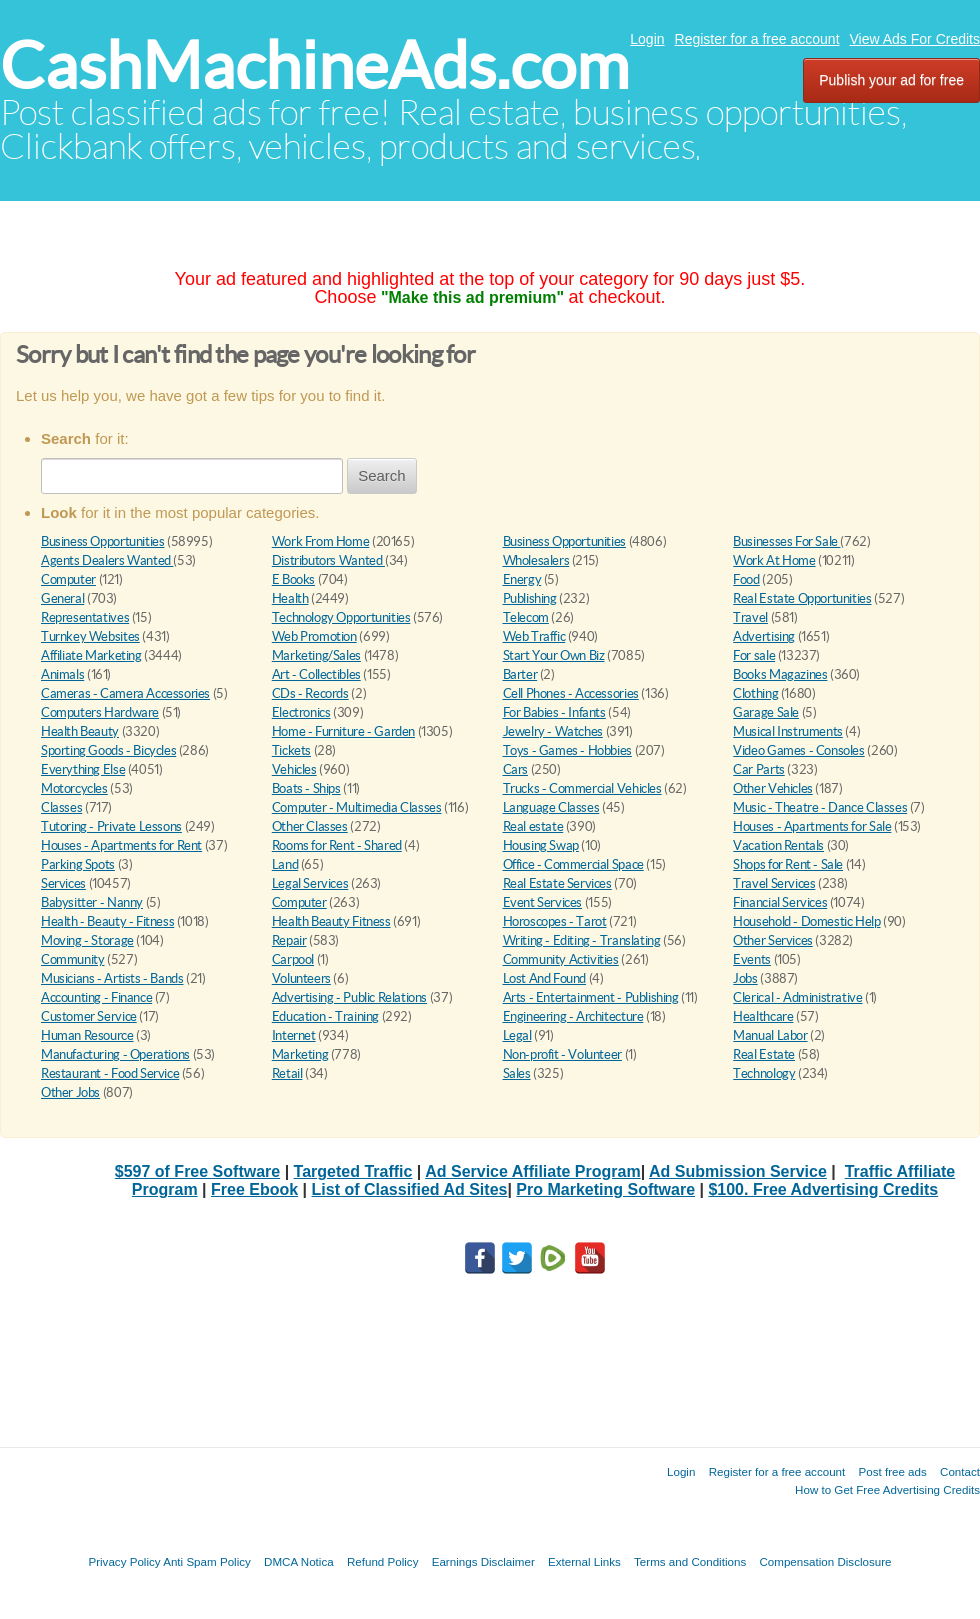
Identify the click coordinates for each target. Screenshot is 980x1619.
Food (746, 579)
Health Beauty (80, 731)
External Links (584, 1561)
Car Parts (759, 769)
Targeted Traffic (353, 1171)
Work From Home (321, 541)
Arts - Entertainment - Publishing (591, 997)
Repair (289, 940)
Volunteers (301, 978)
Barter (520, 674)
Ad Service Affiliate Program (532, 1171)
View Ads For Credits (915, 39)
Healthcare (763, 1016)
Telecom (526, 617)
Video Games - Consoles (798, 750)
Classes (61, 807)
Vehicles (294, 769)
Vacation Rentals (778, 845)
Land (285, 864)
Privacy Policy (124, 1561)
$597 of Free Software (197, 1171)
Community (73, 959)
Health (290, 598)
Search (382, 475)
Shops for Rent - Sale (788, 864)
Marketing (300, 1054)
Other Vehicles (773, 788)
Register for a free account (757, 39)
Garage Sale (766, 712)
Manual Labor (770, 1035)
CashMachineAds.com (314, 65)
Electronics (301, 712)
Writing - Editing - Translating (582, 940)
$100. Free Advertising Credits (823, 1189)
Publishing (530, 598)
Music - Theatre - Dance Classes (820, 807)
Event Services (543, 902)
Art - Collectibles (316, 674)
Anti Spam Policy (207, 1561)
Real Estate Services (557, 883)
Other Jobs (70, 1092)
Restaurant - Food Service (110, 1073)
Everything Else (83, 769)
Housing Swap (541, 845)
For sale (754, 655)
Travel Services (774, 883)
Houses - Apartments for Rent (121, 845)
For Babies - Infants (554, 712)
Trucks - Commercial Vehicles (582, 788)
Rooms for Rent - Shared (337, 845)
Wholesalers (536, 560)
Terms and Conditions (690, 1561)
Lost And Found (545, 978)
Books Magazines (780, 674)
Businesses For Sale (786, 541)
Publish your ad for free (891, 80)
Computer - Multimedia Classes (357, 807)
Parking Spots (78, 864)
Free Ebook (254, 1189)
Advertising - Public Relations (349, 997)
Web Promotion (314, 636)
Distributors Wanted (328, 560)
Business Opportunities (102, 541)
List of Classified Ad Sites (410, 1189)
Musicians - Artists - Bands (112, 978)
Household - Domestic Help (806, 921)
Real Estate (764, 1054)
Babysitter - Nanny (92, 902)
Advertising (764, 636)
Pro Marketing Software (605, 1189)
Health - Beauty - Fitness (107, 921)
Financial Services (780, 902)
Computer (68, 579)
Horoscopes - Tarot (555, 921)
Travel (750, 617)
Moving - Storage (87, 940)
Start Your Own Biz (554, 655)
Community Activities (561, 959)
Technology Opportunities (341, 617)
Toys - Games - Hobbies (567, 750)
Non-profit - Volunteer (562, 1054)
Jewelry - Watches (553, 731)
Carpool (293, 959)
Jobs (745, 978)
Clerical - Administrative (797, 997)
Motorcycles (74, 788)
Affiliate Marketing (91, 655)
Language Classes (551, 807)
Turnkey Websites (90, 636)
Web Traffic (534, 636)
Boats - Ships (306, 788)
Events (752, 959)
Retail (287, 1073)
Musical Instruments (788, 731)
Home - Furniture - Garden (343, 731)
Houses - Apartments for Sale (812, 826)
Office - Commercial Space (573, 864)
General (62, 598)
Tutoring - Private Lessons (111, 826)
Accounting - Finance (96, 997)
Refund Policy (383, 1561)
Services (63, 883)
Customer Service (89, 1016)
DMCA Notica (299, 1561)
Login (647, 39)
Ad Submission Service (738, 1171)
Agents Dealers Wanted (107, 560)
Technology (764, 1073)
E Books (293, 579)
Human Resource (87, 1035)
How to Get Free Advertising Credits (887, 1489)
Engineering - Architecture (573, 1016)
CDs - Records (310, 693)
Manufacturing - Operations (115, 1054)
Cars (515, 769)
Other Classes (310, 826)
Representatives (85, 617)
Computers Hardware (100, 712)
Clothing (755, 693)
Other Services (773, 940)
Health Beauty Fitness (331, 921)
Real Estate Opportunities (802, 598)
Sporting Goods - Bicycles (108, 750)
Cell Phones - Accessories (571, 693)
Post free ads (892, 1471)
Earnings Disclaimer (483, 1561)
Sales (517, 1073)
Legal (517, 1035)
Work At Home (774, 560)
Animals (62, 674)
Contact (960, 1471)
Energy (522, 579)
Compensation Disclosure (825, 1561)
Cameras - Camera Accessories (125, 693)
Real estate (533, 826)
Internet (294, 1035)
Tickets (291, 750)
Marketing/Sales (316, 655)
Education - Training (325, 1016)
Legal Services (310, 883)
